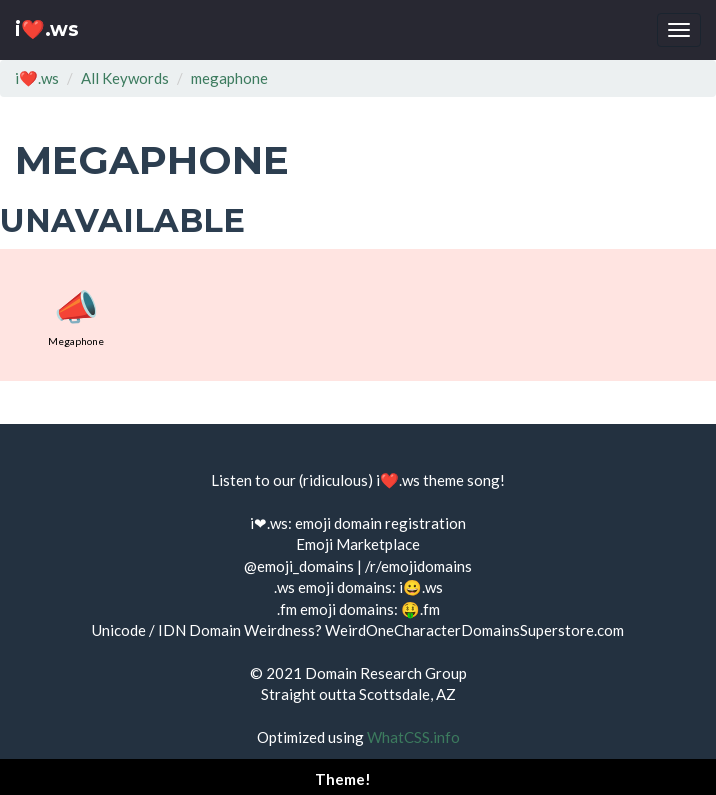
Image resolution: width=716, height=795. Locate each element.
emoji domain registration (380, 523)
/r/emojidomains (418, 566)
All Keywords (125, 78)
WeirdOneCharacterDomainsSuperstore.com (474, 630)
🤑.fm (420, 609)
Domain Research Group (386, 673)
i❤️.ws (47, 29)
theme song (461, 480)
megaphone (229, 78)
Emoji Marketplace (358, 544)
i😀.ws (421, 587)
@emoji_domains (299, 566)
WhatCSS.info (413, 737)
